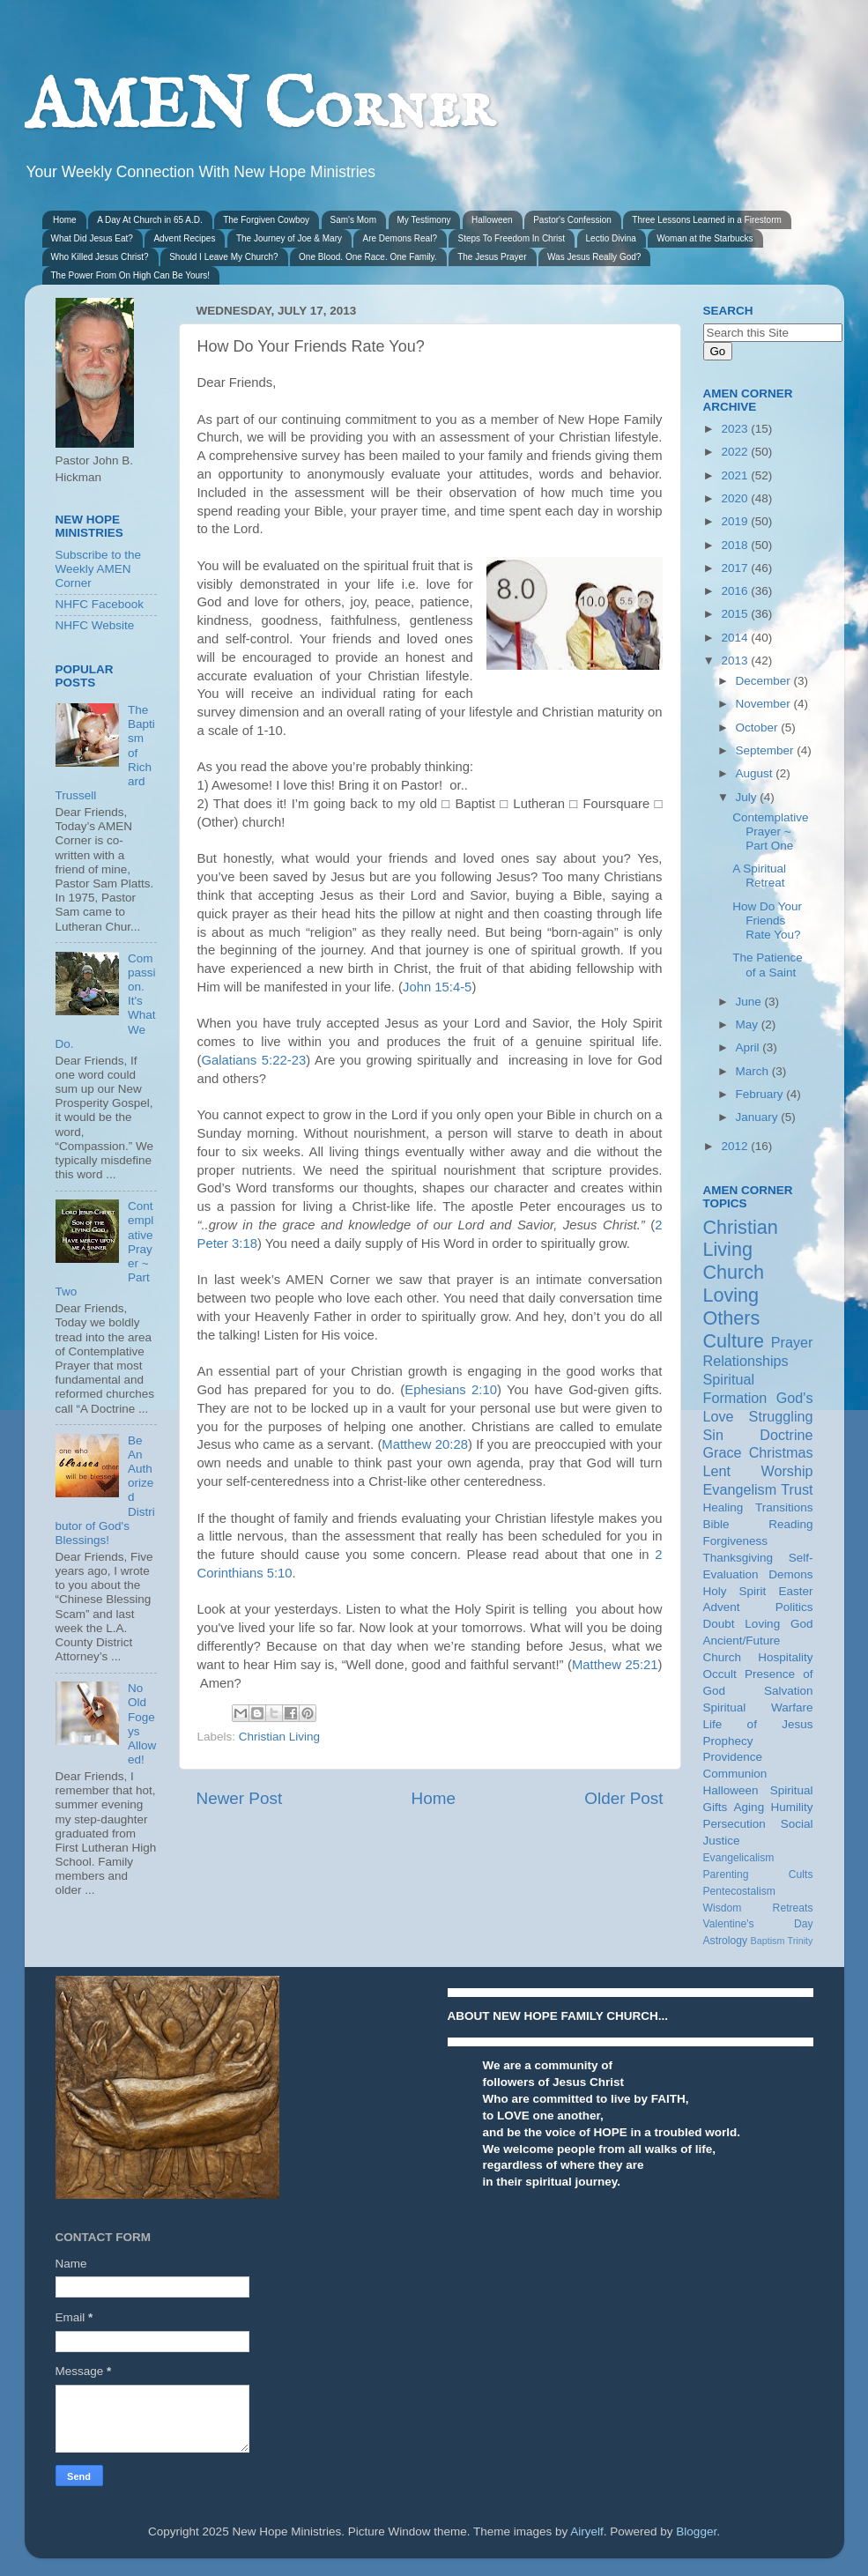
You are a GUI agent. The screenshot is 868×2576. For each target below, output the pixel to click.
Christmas (781, 1452)
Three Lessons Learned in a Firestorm (707, 220)
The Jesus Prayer (491, 257)
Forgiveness (735, 1541)
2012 (736, 1146)
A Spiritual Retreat (759, 875)
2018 (736, 545)
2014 (736, 637)
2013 (736, 660)
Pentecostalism (739, 1891)
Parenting (726, 1874)
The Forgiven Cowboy (266, 220)
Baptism (767, 1940)
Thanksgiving (738, 1557)
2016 (736, 591)
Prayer (792, 1342)
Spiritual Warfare (758, 1707)
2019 (736, 521)
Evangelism (740, 1489)
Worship (786, 1471)
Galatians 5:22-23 (253, 1060)
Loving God (778, 1623)
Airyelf (587, 2531)
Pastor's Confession (572, 220)
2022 (736, 451)
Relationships (746, 1361)
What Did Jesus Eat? (92, 238)
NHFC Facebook (100, 604)
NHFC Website (95, 625)
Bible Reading (758, 1524)
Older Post (623, 1798)
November (765, 703)
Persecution (734, 1823)
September (767, 750)
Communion (735, 1773)
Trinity (800, 1940)
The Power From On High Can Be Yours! (131, 275)
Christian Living (279, 1736)
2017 (736, 568)
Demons (790, 1574)
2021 (736, 475)
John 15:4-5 (437, 987)
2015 (736, 613)
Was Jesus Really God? (594, 257)
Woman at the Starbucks (705, 238)
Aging (749, 1807)
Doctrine (786, 1435)
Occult (720, 1674)
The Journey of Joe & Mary (289, 238)
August (756, 773)
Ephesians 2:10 (450, 1390)
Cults (801, 1874)
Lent (717, 1471)
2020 (736, 498)
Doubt (719, 1623)
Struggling (781, 1416)
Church (734, 1272)
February (761, 1094)
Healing (723, 1507)
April (749, 1047)
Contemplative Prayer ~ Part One (770, 831)
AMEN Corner (259, 107)
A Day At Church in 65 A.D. (150, 220)
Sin (713, 1435)
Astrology (725, 1940)
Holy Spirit (735, 1591)
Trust (796, 1489)
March (754, 1071)
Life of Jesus (758, 1724)
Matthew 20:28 (425, 1444)
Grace (722, 1452)
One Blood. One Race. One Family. (368, 257)
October (759, 727)
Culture (734, 1341)
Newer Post (240, 1798)
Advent (721, 1607)
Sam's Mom (353, 220)
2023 (736, 428)
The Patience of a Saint (767, 964)
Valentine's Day (758, 1924)
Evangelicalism (739, 1858)
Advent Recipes (184, 238)
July (748, 797)
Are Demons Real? (399, 238)
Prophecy (728, 1741)
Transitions (784, 1507)
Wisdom (722, 1908)
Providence (733, 1756)
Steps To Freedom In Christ (511, 238)
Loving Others (731, 1306)
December (765, 680)
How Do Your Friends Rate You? (767, 920)
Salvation (788, 1690)
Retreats (793, 1908)
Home (65, 220)
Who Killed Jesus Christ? (100, 257)
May (748, 1024)
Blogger (696, 2531)
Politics (794, 1607)
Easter (795, 1591)
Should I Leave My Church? (223, 257)
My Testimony (424, 220)
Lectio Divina (611, 238)
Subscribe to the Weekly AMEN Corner (99, 569)
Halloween (492, 220)
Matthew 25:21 (615, 1665)
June (750, 1001)
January (759, 1117)
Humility (791, 1807)
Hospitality (785, 1657)
